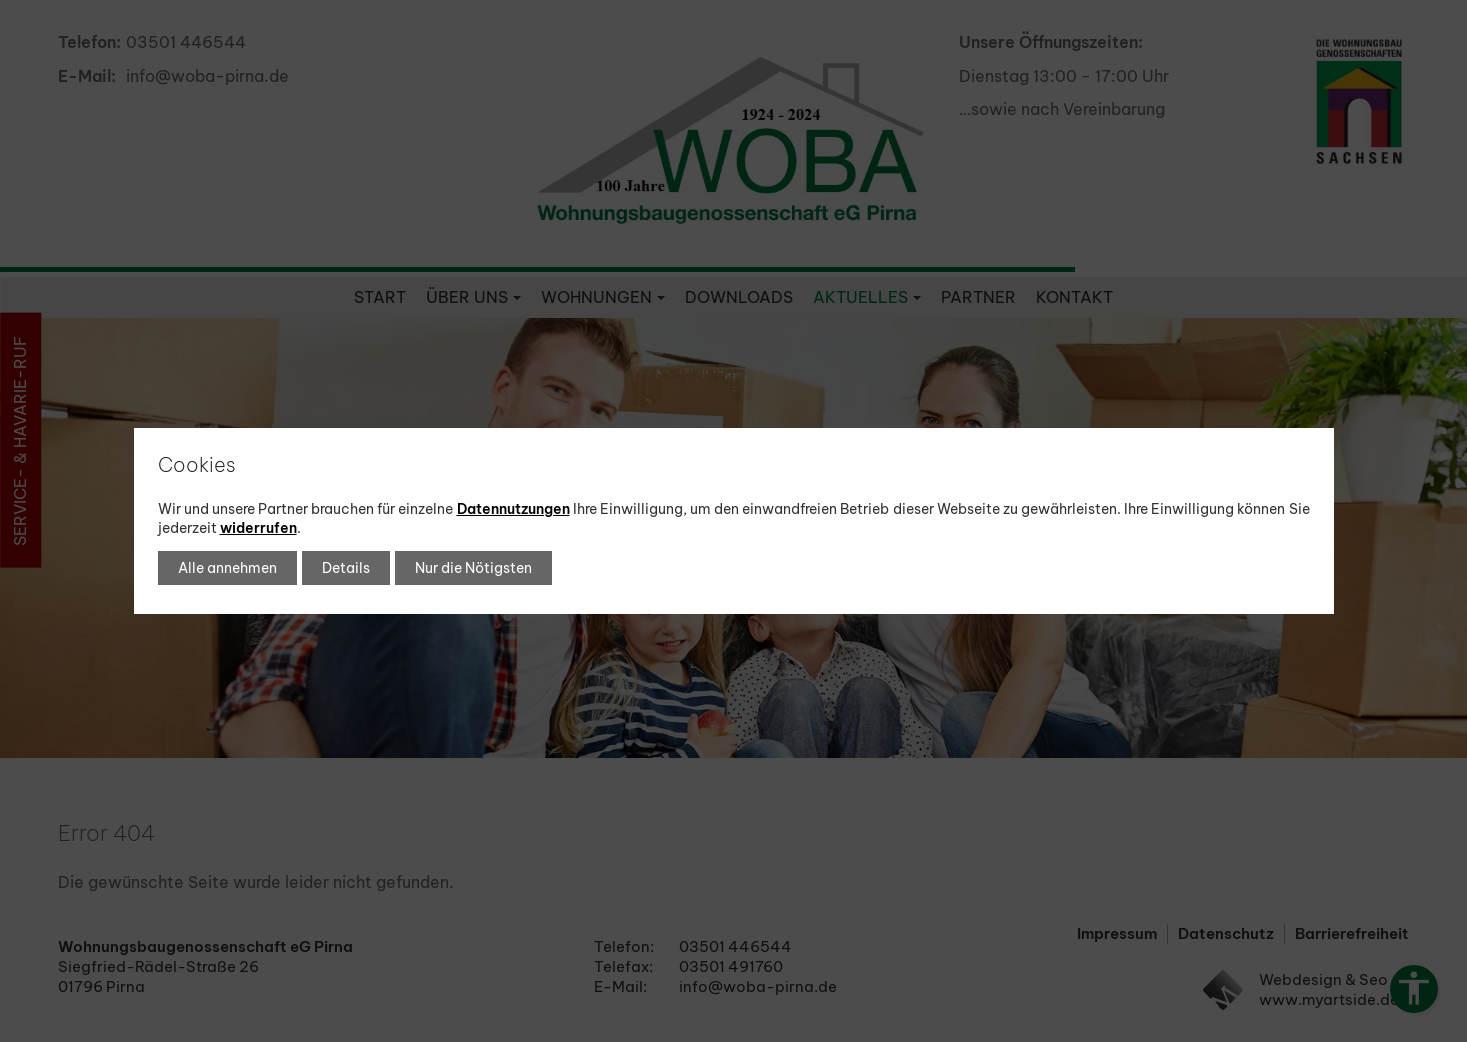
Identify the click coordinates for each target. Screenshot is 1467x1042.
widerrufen (258, 528)
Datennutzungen (513, 509)
